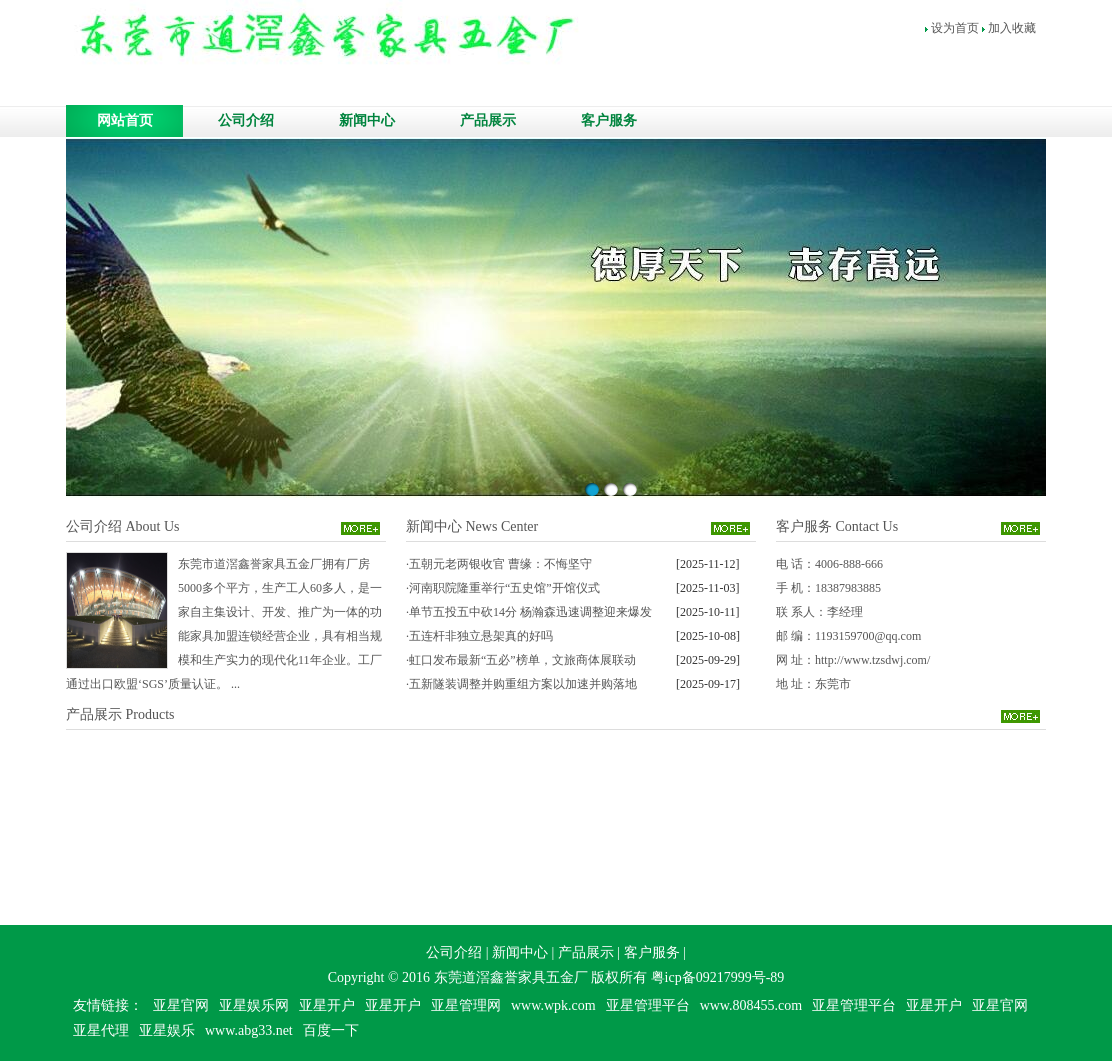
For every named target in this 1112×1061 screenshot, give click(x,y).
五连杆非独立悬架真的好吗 (481, 636)
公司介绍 (246, 120)
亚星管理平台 (648, 1005)
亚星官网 (181, 1005)
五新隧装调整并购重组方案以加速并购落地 (523, 684)
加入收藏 (1012, 28)
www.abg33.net (249, 1030)
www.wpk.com (553, 1005)
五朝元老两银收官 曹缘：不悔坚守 (500, 564)
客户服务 (609, 120)
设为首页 (955, 28)
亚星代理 (101, 1030)
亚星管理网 (466, 1005)
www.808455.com (751, 1005)
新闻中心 (367, 120)
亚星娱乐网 (254, 1005)
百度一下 (331, 1030)
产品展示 (488, 120)
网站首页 (125, 120)
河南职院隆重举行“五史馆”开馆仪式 (504, 588)
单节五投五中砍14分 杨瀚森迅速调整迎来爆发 (530, 612)
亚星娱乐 (167, 1030)
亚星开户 (327, 1005)
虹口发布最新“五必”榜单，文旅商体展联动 (522, 660)
